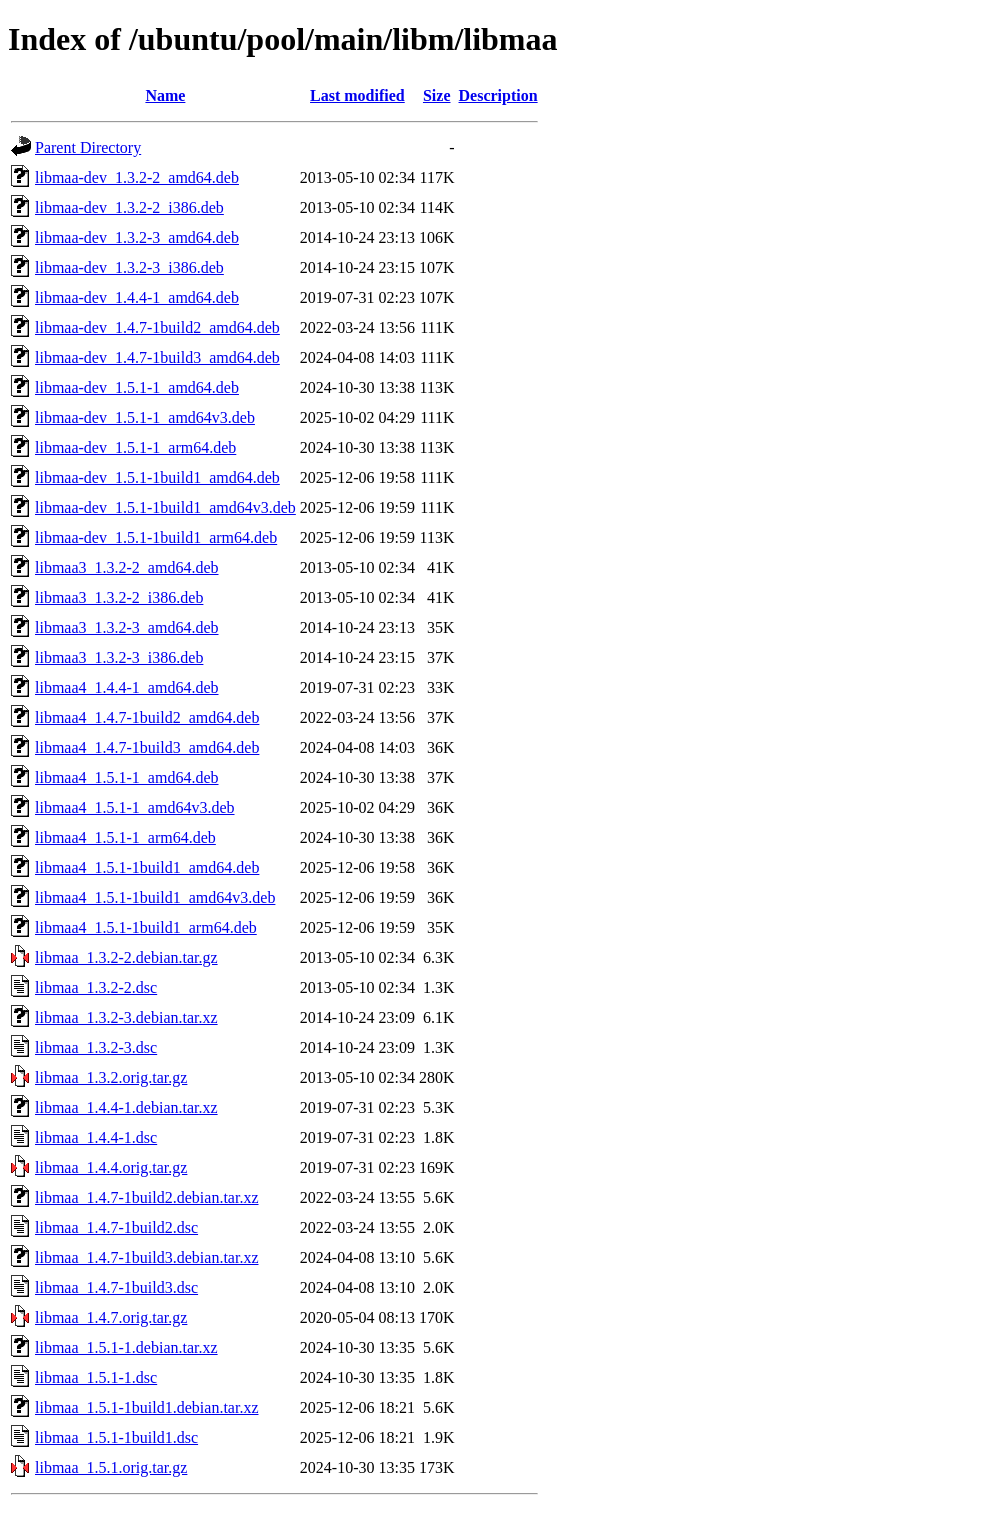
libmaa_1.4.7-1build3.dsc (116, 1287)
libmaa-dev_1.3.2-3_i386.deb (129, 267)
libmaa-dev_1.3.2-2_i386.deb (129, 207)
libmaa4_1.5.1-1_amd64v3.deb (135, 807)
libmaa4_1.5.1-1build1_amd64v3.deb (155, 897)
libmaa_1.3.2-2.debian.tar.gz (126, 957)
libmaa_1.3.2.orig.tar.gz (111, 1077)
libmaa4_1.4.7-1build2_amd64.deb (147, 717)
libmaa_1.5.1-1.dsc (96, 1377)
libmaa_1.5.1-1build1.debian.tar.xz (147, 1407)
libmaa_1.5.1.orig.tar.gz (111, 1467)
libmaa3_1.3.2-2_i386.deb (119, 597)
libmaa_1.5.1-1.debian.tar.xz (126, 1347)
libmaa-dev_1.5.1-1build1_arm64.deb (156, 537)
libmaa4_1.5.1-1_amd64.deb (127, 777)
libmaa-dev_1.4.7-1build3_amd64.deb (157, 357)
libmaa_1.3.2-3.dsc (96, 1047)
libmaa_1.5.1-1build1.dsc (116, 1437)
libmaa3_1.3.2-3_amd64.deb (127, 627)
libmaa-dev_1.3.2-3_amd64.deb (137, 237)
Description (498, 95)
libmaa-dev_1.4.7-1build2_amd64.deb (157, 327)
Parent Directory (88, 147)
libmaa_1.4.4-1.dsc (96, 1137)
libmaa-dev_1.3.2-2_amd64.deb (137, 177)
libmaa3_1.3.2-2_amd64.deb (127, 567)
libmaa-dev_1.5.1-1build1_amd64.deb (157, 477)
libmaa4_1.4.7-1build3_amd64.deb (147, 747)
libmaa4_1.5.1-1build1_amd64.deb (147, 867)
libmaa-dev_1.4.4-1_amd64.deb (137, 297)
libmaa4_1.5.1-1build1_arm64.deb (146, 927)
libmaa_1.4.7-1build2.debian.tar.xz (147, 1197)
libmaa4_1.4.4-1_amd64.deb (127, 687)
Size (437, 95)
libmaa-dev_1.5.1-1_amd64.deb (137, 387)
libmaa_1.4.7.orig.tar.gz (111, 1317)
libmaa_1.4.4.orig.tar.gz (111, 1167)
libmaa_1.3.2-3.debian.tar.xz (126, 1017)
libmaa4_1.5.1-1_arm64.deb (125, 837)
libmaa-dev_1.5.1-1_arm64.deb (135, 447)
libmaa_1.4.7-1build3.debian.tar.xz (147, 1257)
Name (165, 95)
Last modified (357, 95)
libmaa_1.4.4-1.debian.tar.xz (126, 1107)
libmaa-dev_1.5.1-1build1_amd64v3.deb (165, 507)
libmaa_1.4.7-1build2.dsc (116, 1227)
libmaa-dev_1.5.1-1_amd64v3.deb (145, 417)
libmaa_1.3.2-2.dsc (96, 987)
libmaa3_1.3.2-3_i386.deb (119, 657)
